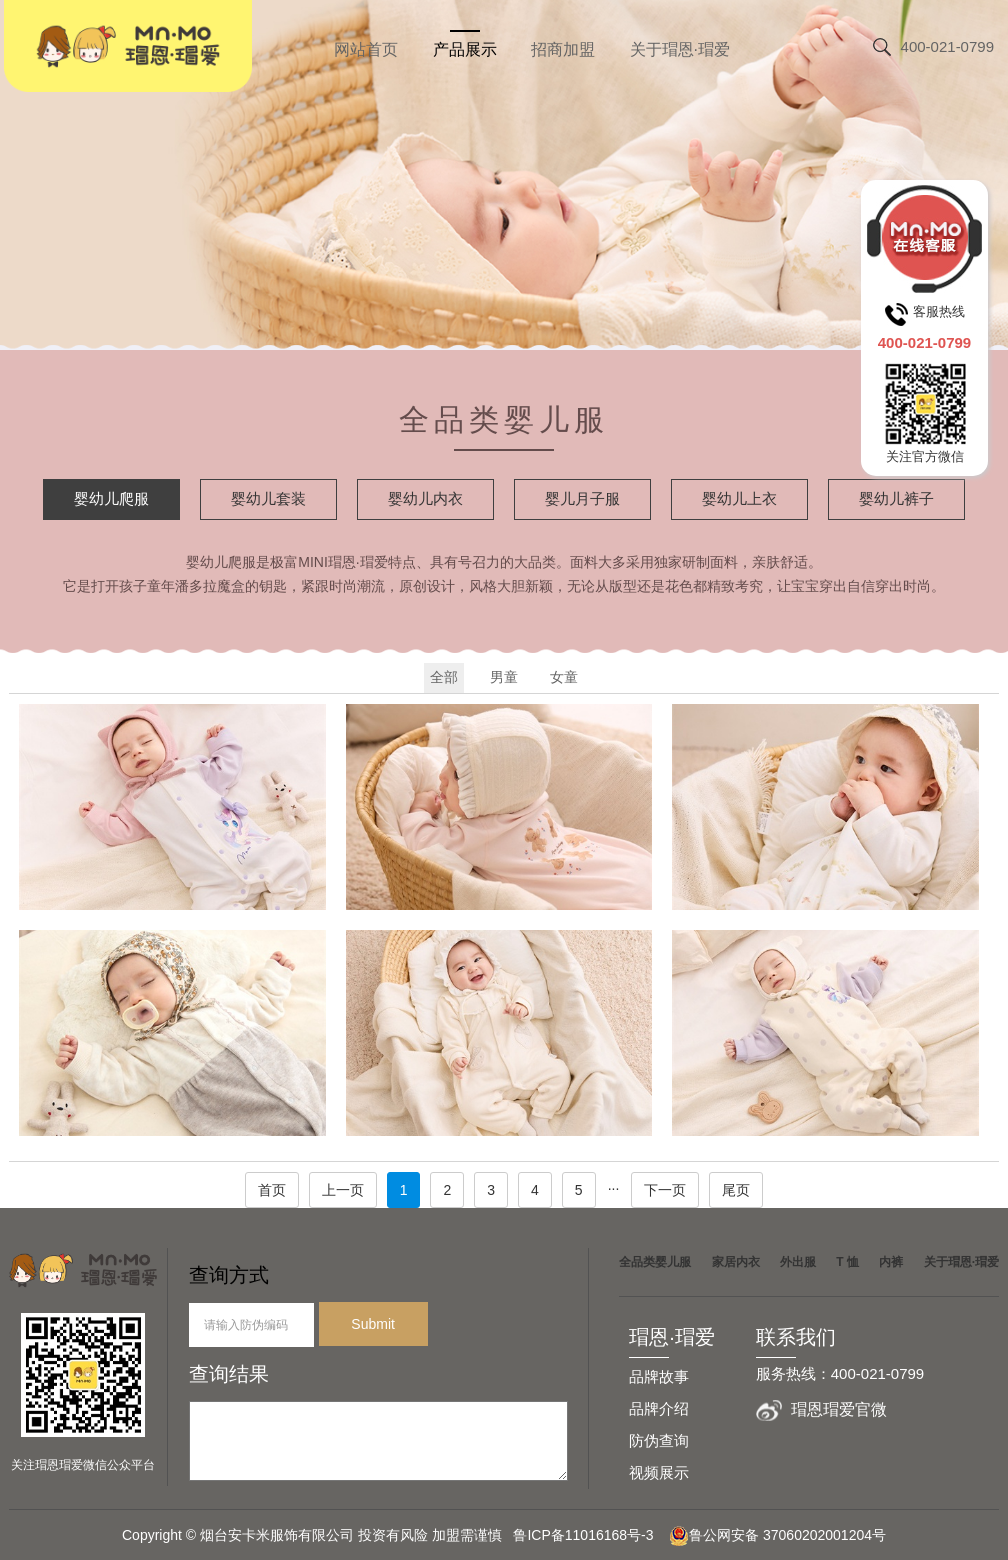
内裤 (891, 1262)
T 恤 (847, 1262)
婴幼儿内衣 (425, 498)
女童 (564, 677)
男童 (504, 677)
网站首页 (366, 49)
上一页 (343, 1190)
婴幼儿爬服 (111, 498)
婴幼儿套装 (268, 498)
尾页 (736, 1190)
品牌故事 (659, 1376)
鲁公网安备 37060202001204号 (777, 1535)
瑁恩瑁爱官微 (839, 1409)
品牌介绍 (659, 1408)
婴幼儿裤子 (896, 498)
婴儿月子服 (582, 498)
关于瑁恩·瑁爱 (680, 49)
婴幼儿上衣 (739, 498)
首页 (272, 1190)
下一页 (665, 1190)
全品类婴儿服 (655, 1262)
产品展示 (465, 49)
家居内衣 (736, 1262)
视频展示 (659, 1472)
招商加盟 (563, 49)
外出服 (798, 1262)
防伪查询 (659, 1440)
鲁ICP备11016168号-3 (589, 1535)
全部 (444, 677)
